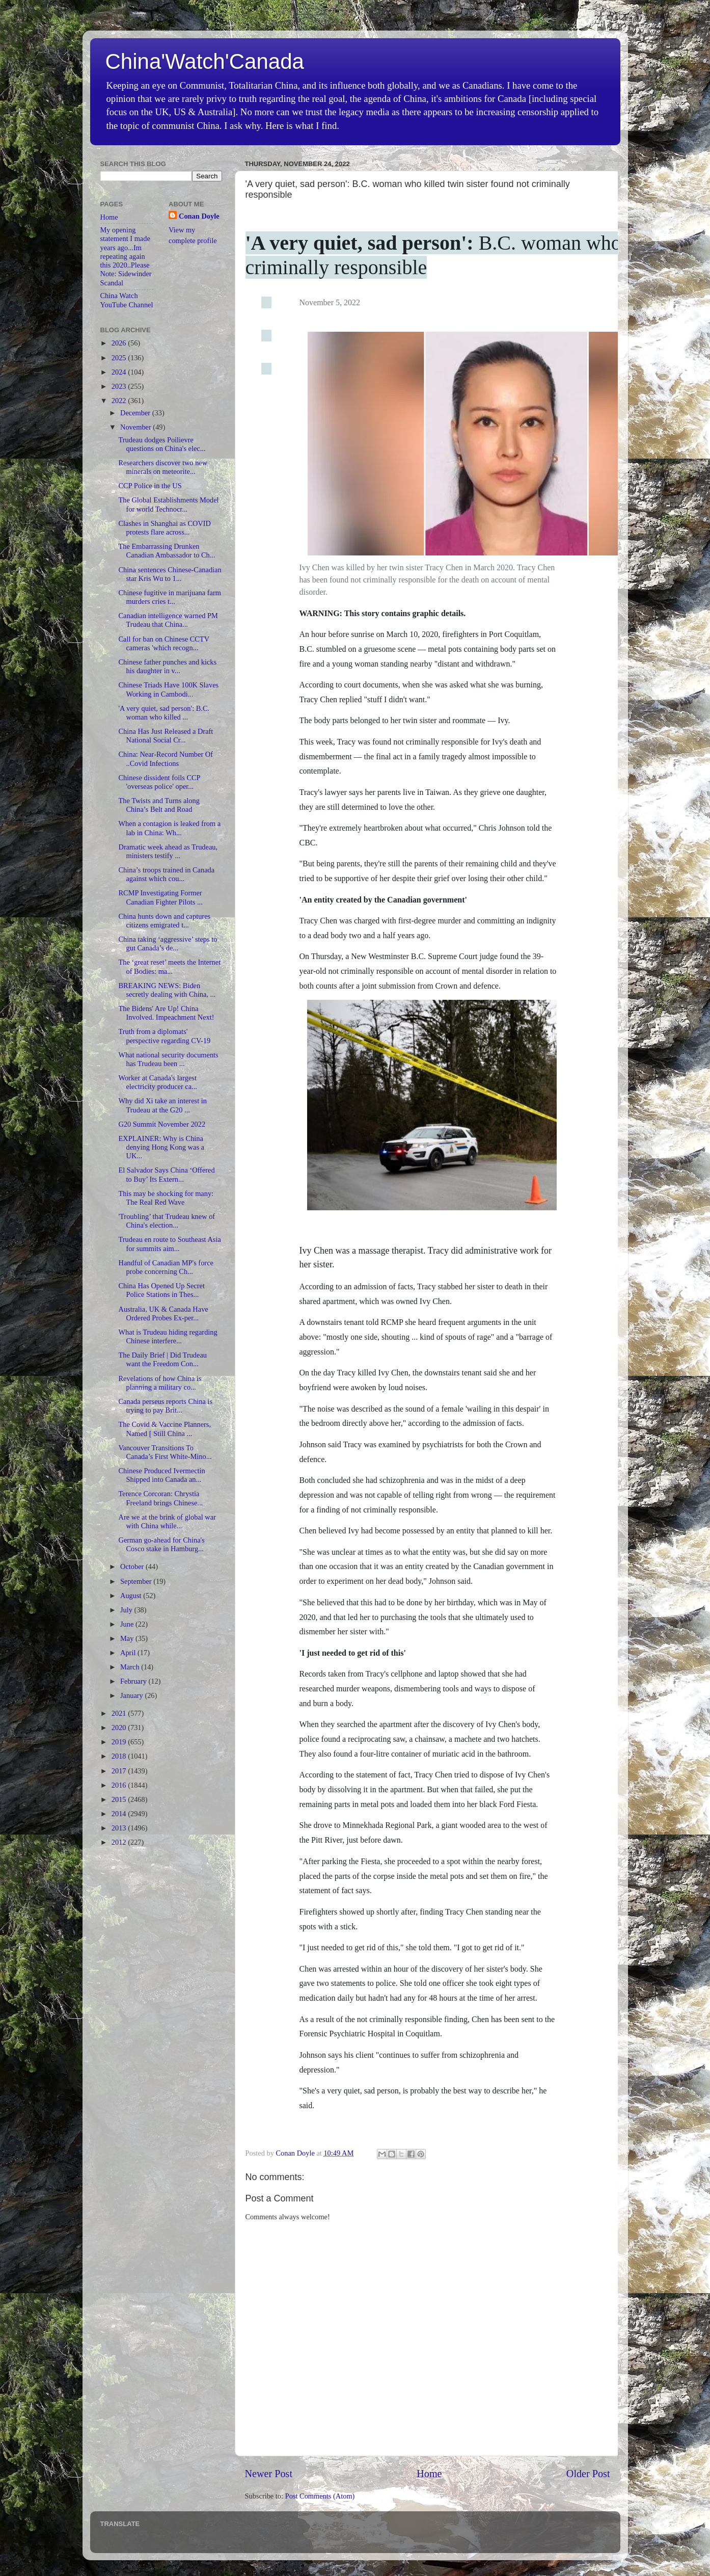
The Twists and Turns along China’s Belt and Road (158, 804)
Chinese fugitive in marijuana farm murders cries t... (169, 597)
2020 (120, 1727)
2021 (120, 1713)
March (130, 1667)
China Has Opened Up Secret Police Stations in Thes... (161, 1290)
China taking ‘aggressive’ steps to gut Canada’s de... (167, 943)
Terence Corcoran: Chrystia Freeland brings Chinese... (160, 1498)
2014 (120, 1814)
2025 (120, 358)
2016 (120, 1785)
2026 (120, 343)
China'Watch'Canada (204, 61)
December (136, 413)
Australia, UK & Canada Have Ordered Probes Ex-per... (163, 1313)
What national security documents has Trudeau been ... (168, 1059)
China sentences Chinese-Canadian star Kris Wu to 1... (169, 574)
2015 (120, 1799)
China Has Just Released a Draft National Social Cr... (165, 735)
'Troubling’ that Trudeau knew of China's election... (166, 1220)
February (134, 1681)
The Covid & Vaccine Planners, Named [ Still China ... (164, 1428)
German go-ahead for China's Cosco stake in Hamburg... (161, 1544)
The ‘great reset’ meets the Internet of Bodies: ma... (169, 966)
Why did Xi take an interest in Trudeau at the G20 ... (162, 1105)
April (129, 1653)
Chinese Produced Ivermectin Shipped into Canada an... (161, 1475)
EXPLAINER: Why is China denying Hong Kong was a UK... (161, 1147)
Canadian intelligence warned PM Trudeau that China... (167, 620)
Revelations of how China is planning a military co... (159, 1382)
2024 (120, 372)
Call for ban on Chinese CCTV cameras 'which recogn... (163, 643)
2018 (120, 1756)
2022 (120, 400)
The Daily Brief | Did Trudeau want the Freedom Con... (162, 1359)
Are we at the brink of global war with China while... (166, 1521)
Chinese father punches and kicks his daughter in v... (167, 666)
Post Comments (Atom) (320, 2496)
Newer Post (269, 2473)
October (133, 1566)
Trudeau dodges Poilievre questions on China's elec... (161, 444)
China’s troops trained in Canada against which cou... (166, 874)
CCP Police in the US (149, 486)
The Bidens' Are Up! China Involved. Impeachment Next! (166, 1012)
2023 (120, 386)
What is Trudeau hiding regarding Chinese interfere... (167, 1336)
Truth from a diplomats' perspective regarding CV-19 (164, 1035)
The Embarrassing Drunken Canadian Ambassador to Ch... (166, 550)
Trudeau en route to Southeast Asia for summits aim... (169, 1243)
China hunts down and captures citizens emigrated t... (164, 920)
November (136, 427)
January (132, 1695)
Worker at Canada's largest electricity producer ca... (157, 1082)
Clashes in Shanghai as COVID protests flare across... (164, 527)
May (127, 1638)
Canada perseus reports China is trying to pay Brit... (165, 1405)
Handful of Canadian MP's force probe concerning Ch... (165, 1267)
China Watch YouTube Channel (126, 299)
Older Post (588, 2473)
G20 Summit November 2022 (161, 1124)
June (127, 1624)
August (131, 1595)
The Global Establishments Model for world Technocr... (168, 504)
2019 (120, 1742)
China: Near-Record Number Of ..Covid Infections (165, 758)
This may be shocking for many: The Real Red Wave (165, 1197)
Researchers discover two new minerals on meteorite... (162, 467)
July (127, 1610)
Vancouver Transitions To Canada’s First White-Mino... (164, 1452)
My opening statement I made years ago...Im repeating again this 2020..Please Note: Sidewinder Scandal (126, 256)
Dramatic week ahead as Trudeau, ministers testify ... (167, 851)
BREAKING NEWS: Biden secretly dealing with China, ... (166, 989)
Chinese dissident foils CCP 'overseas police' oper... (159, 782)
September (136, 1581)
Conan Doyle (199, 216)
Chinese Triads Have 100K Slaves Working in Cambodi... (168, 689)
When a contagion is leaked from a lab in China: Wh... (169, 827)
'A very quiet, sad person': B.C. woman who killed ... (163, 712)
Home (429, 2473)
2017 (120, 1771)
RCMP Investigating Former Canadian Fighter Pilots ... (160, 897)
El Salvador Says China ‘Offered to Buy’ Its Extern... (166, 1174)
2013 (120, 1828)
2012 (120, 1842)
